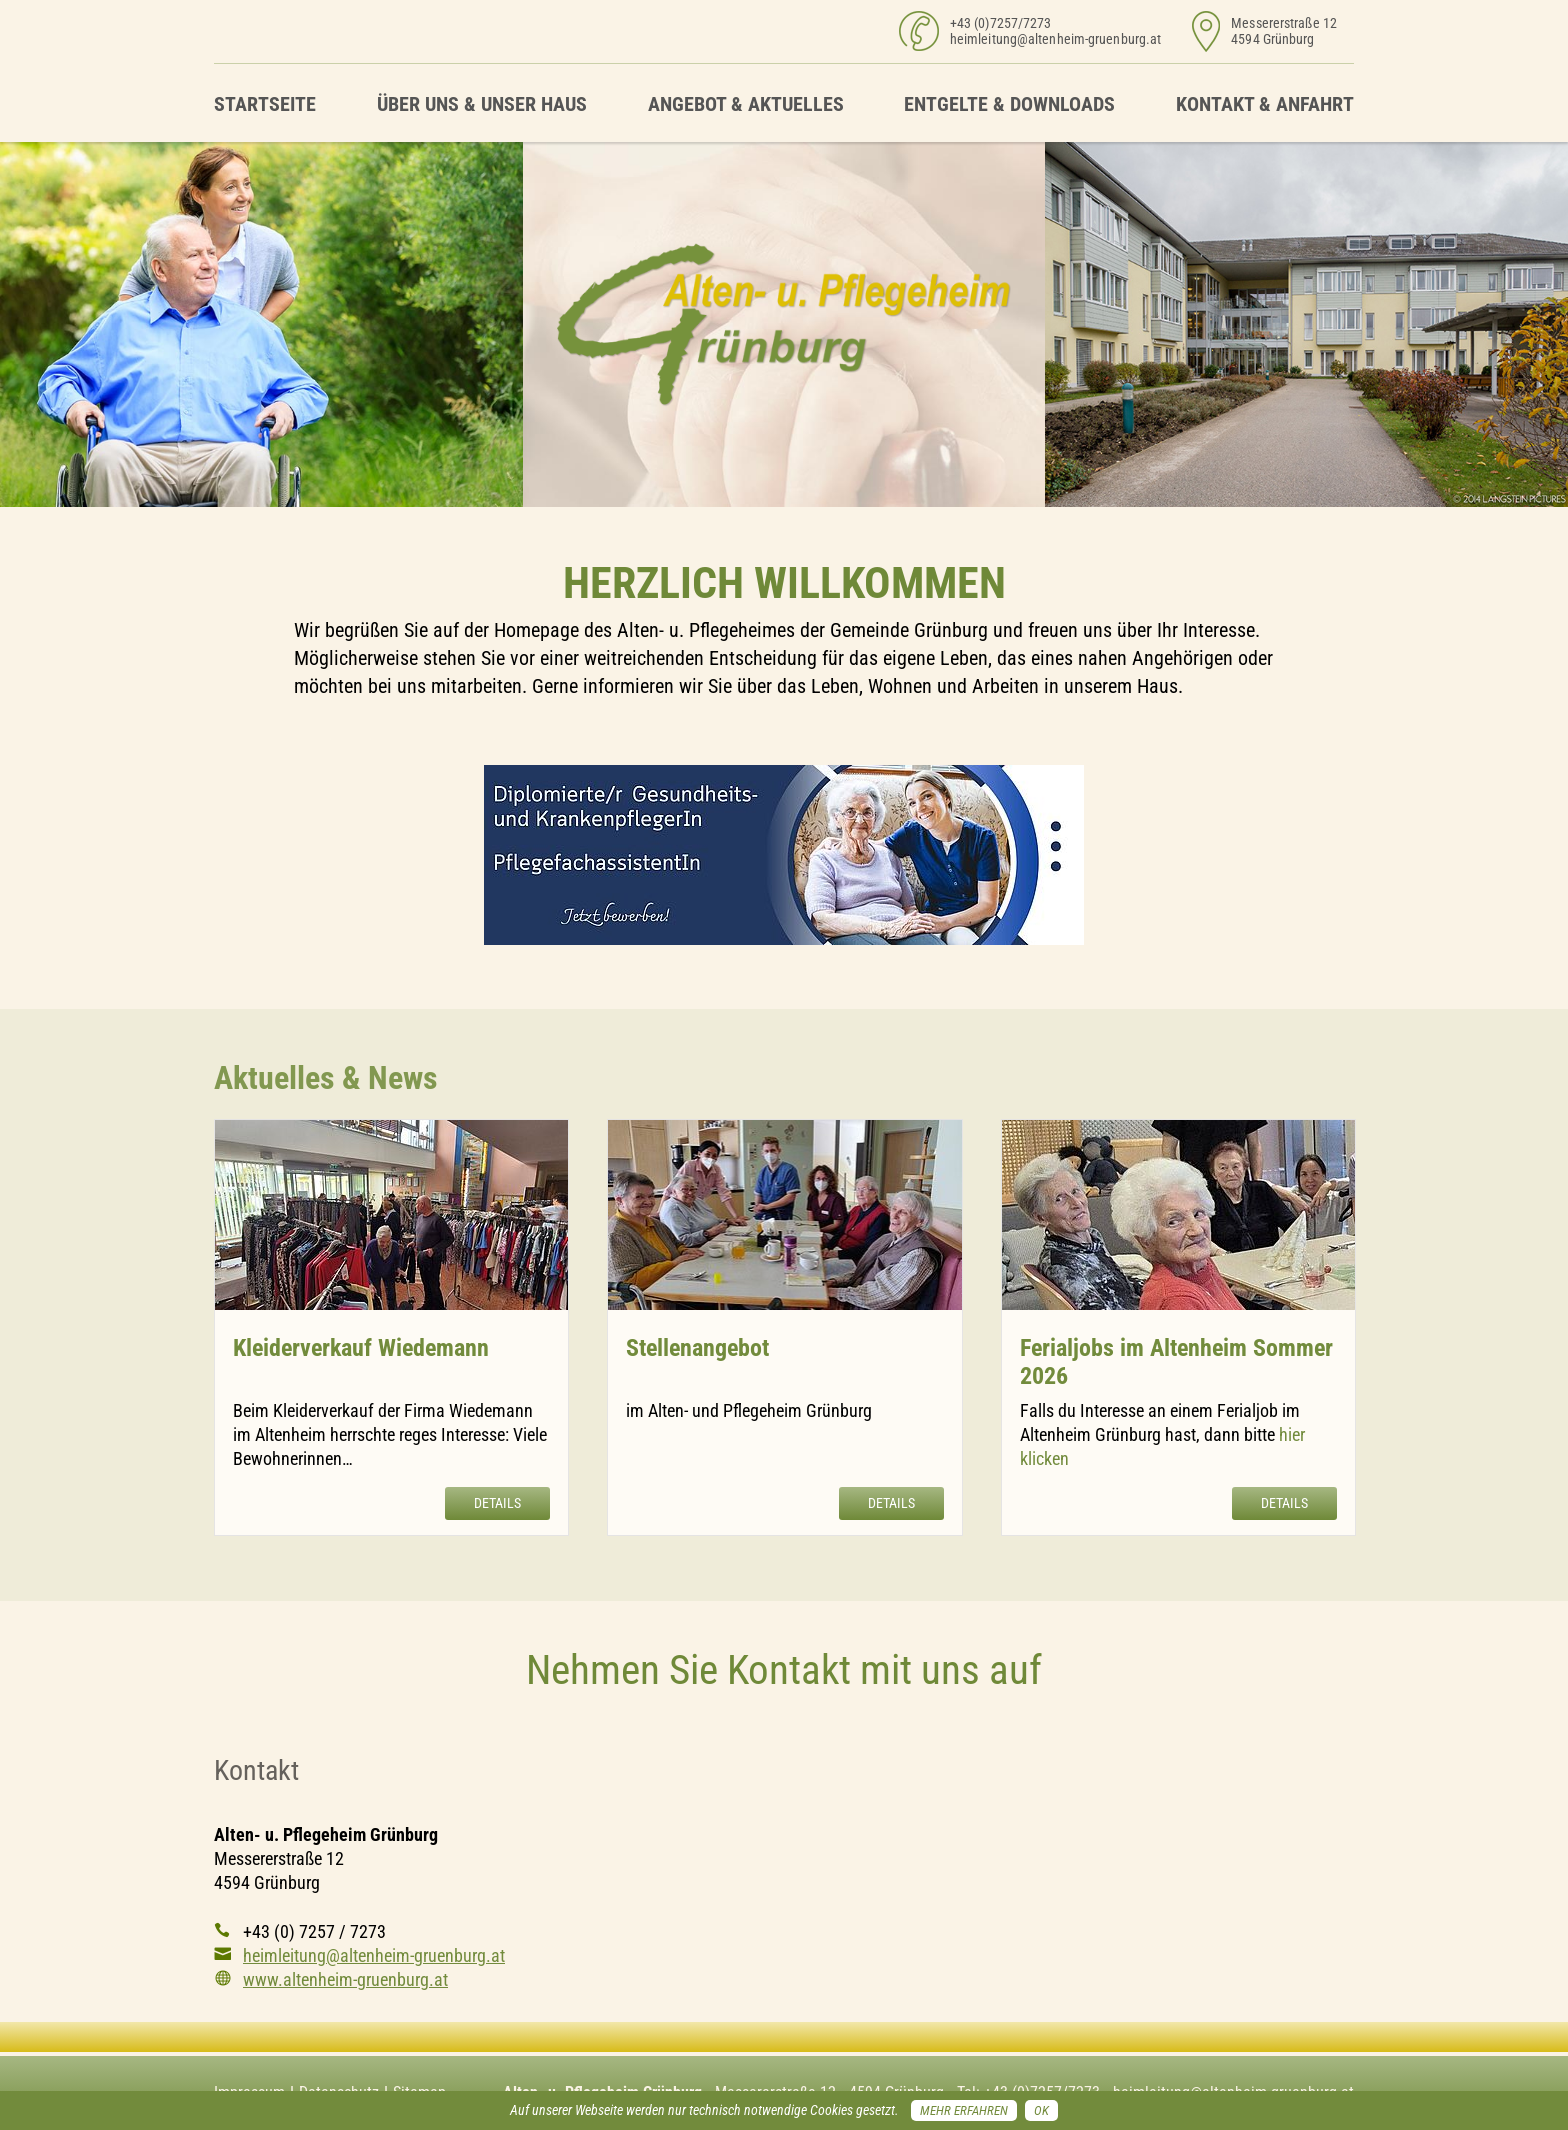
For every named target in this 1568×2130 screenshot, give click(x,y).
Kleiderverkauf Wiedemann (361, 1348)
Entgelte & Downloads (1009, 104)
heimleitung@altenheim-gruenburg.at (1055, 39)
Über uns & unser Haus (482, 104)
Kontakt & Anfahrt (1265, 104)
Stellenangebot (697, 1348)
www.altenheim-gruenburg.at (345, 1979)
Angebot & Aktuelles (746, 104)
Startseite (265, 104)
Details (497, 1503)
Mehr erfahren (964, 2110)
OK (1041, 2110)
